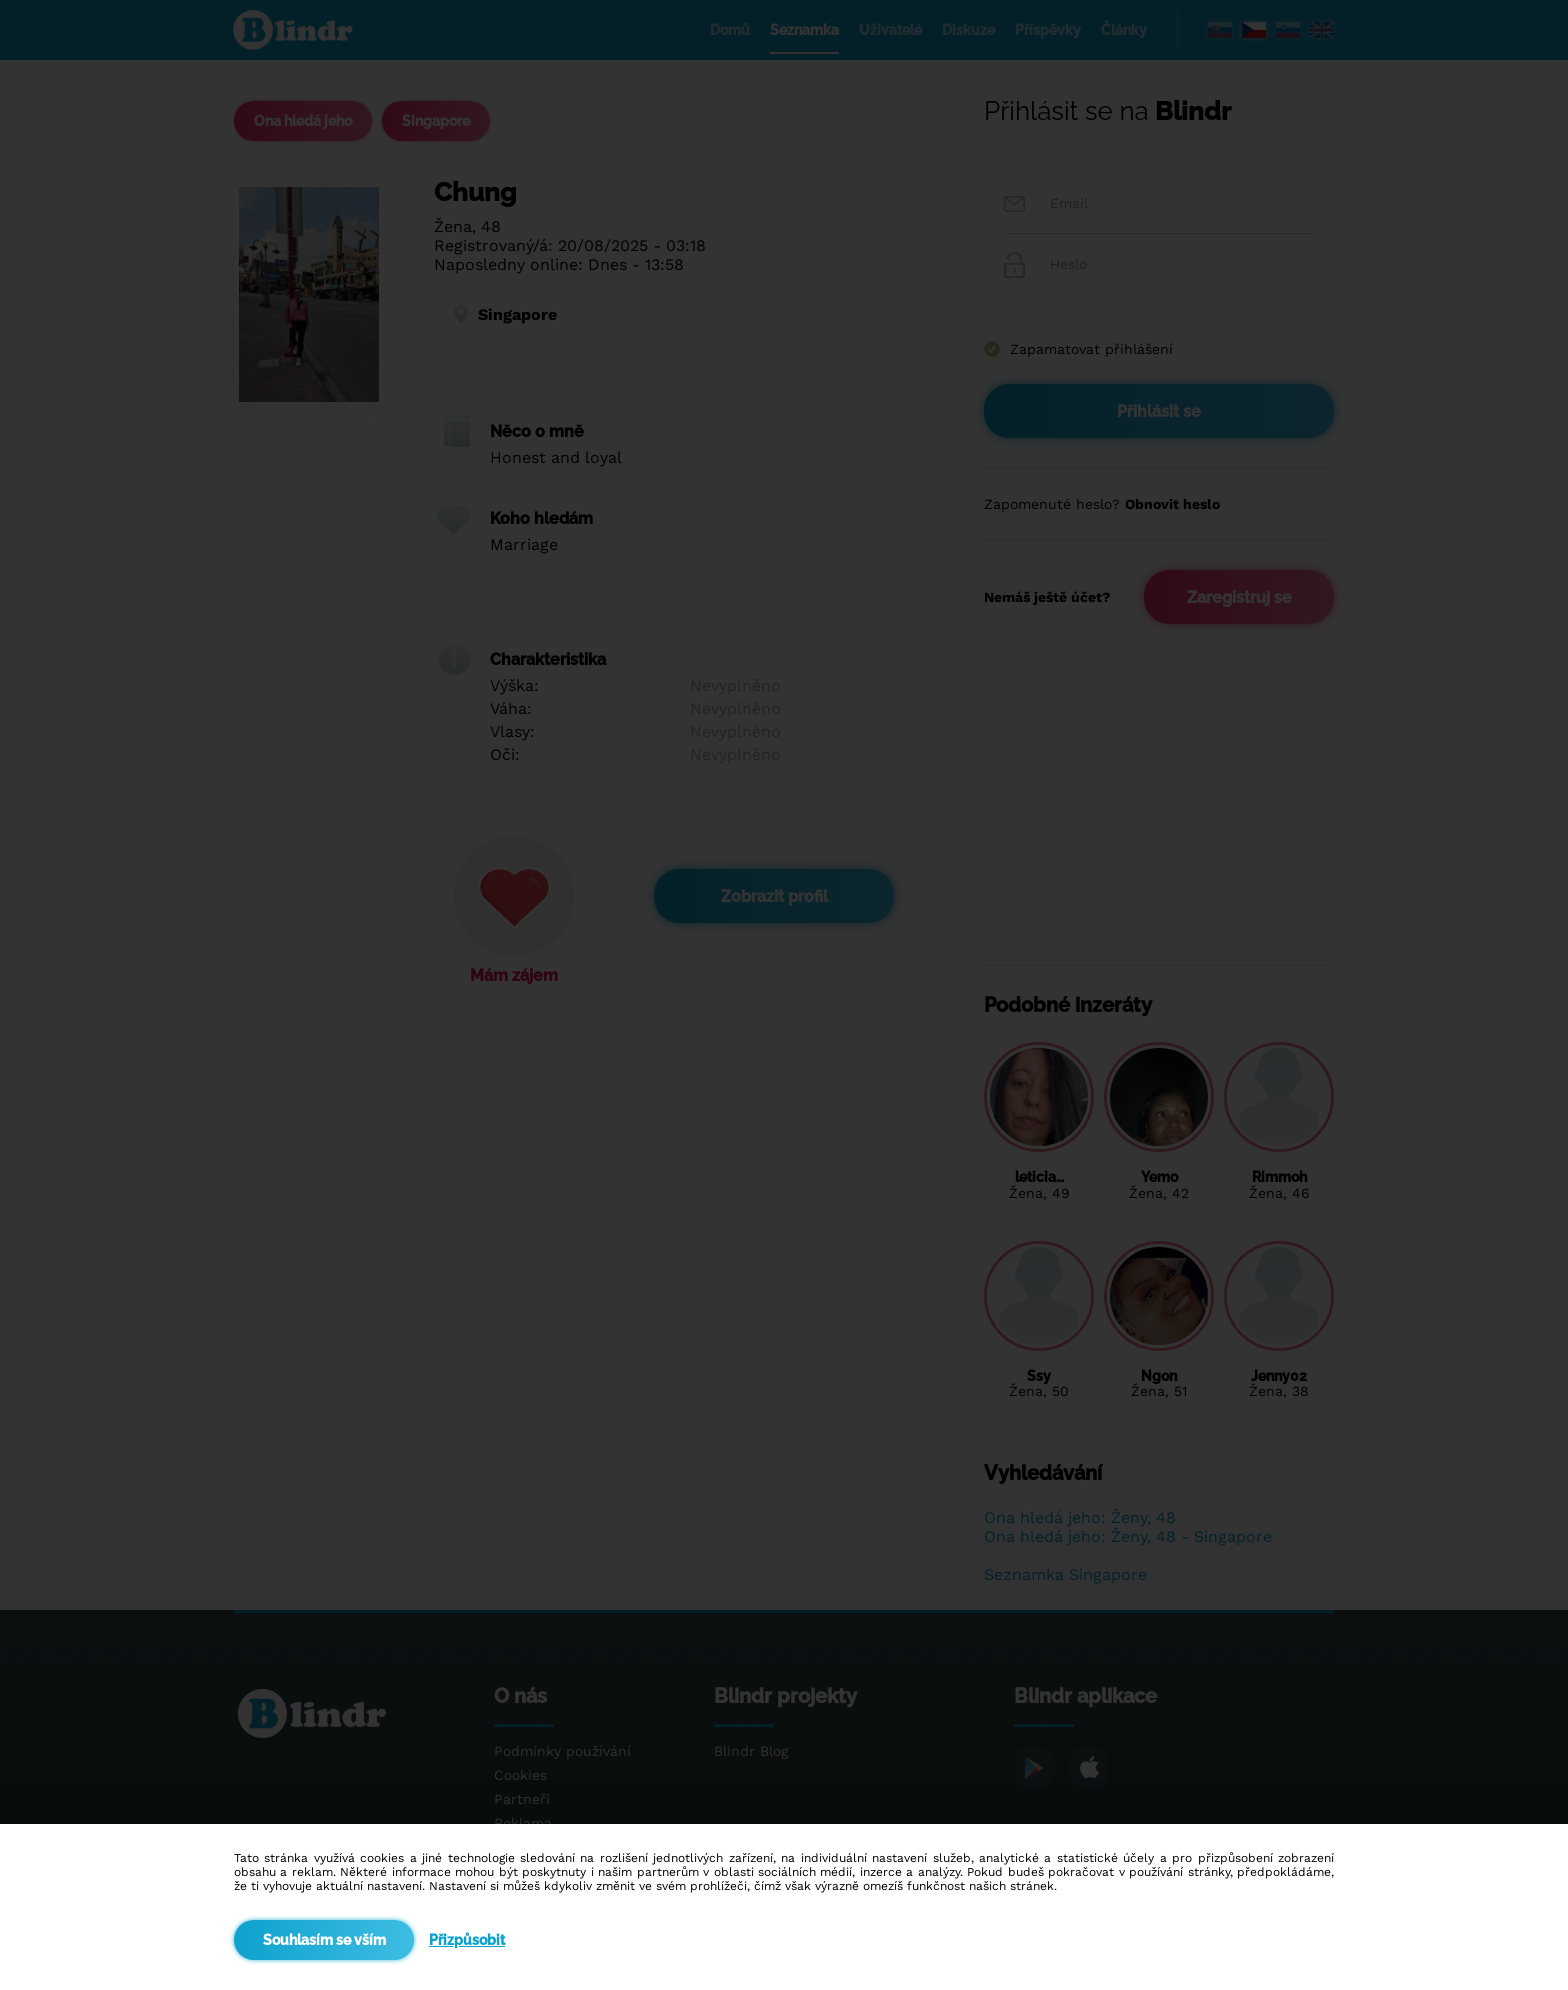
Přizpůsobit (467, 1940)
